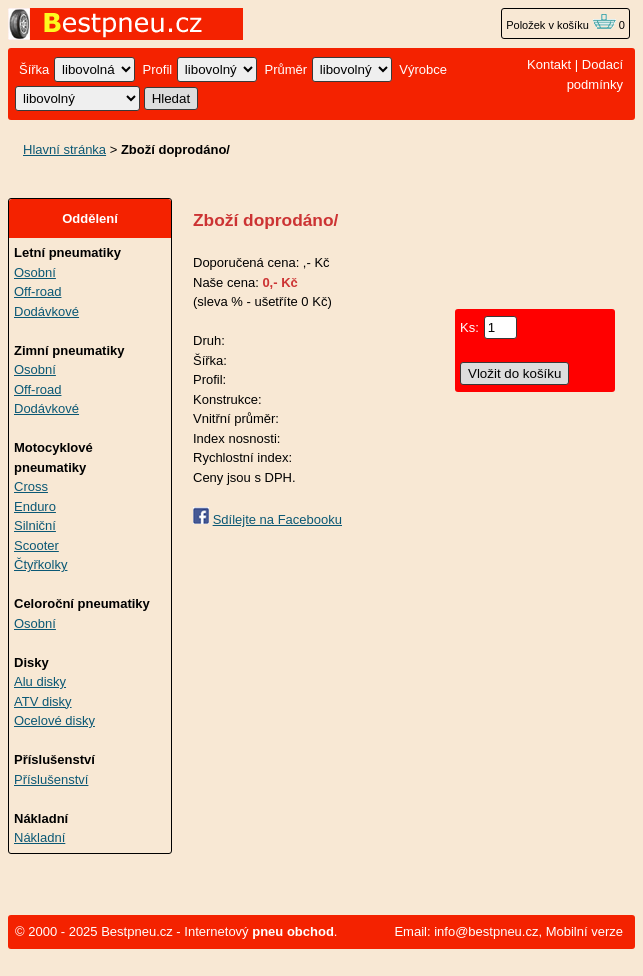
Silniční (35, 525)
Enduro (35, 506)
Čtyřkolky (40, 564)
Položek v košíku (561, 25)
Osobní (35, 272)
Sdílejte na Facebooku (277, 519)
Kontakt (549, 64)
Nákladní (39, 837)
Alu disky (40, 681)
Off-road (37, 291)
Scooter (36, 545)
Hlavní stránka (64, 149)
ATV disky (43, 701)
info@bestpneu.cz (486, 931)
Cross (31, 486)
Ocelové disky (54, 720)
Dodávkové (46, 311)
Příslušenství (51, 779)
